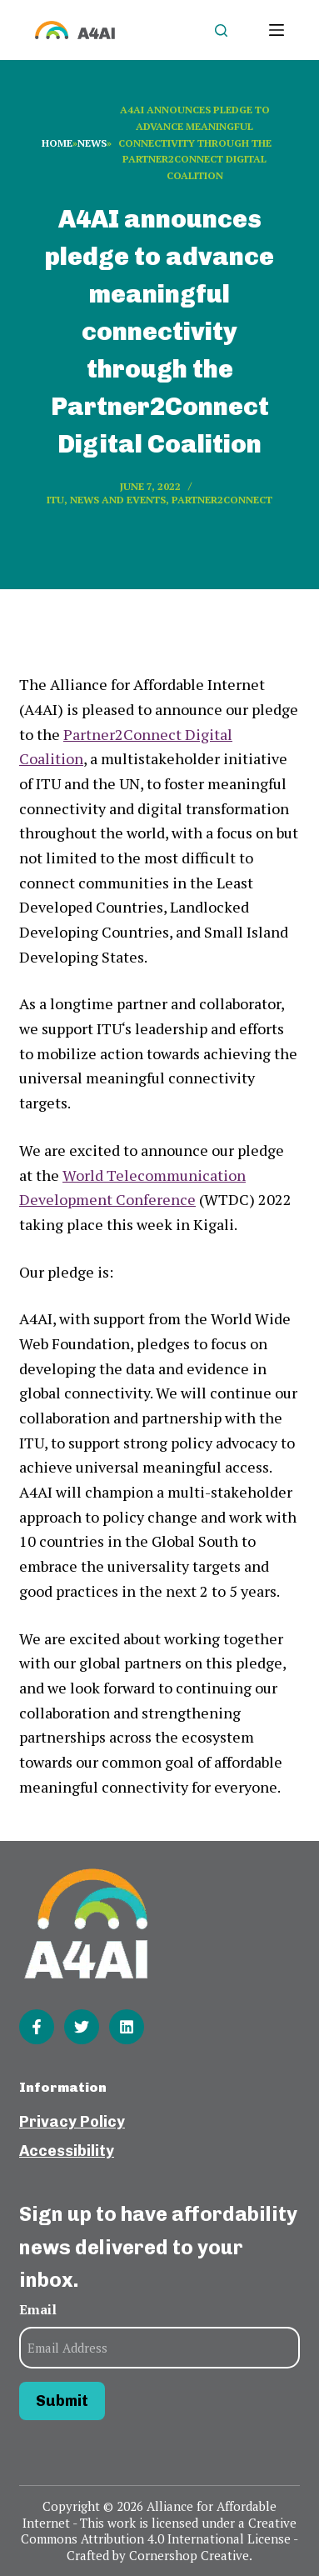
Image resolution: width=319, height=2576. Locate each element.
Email (38, 2309)
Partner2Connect (222, 499)
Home (57, 143)
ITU (55, 499)
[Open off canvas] (276, 30)
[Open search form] (221, 30)
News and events (118, 499)
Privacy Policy (72, 2122)
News (92, 143)
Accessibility (66, 2151)
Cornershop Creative (189, 2555)
